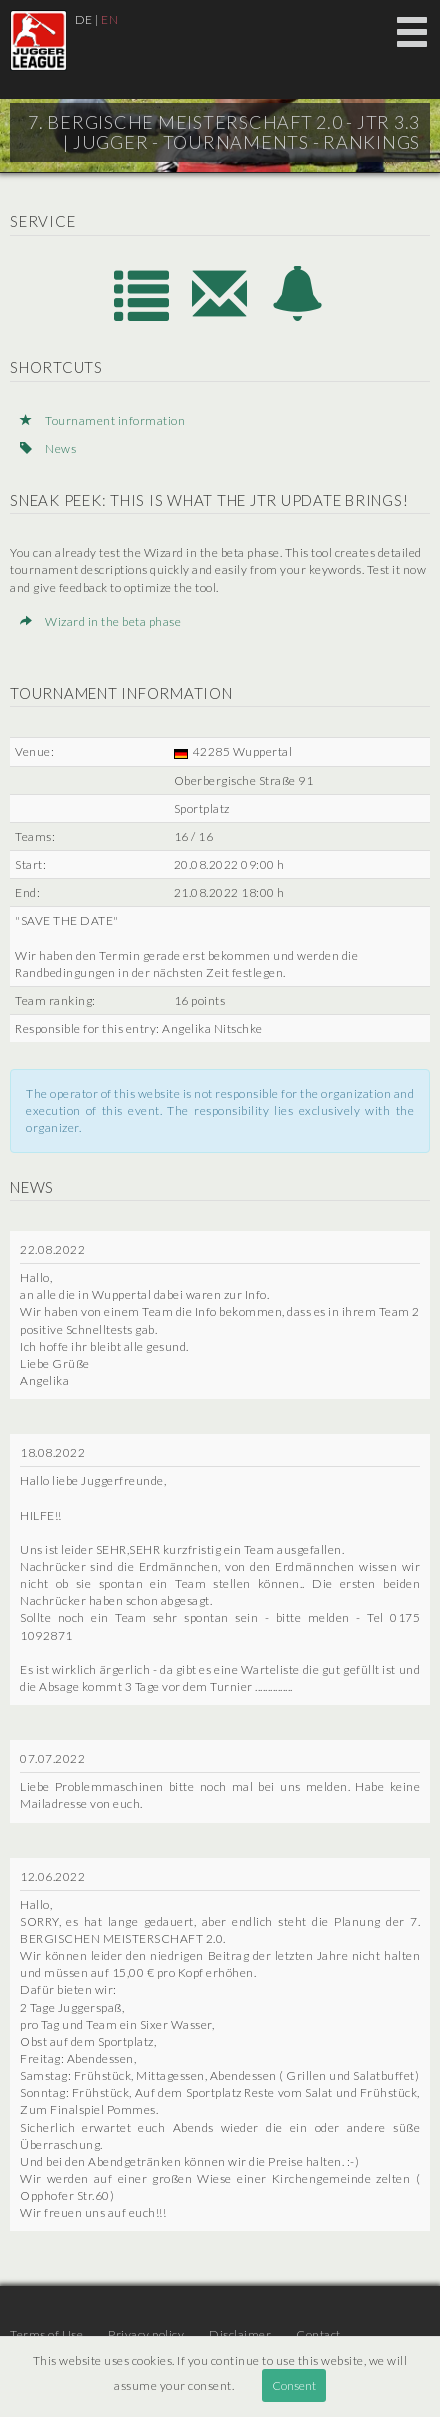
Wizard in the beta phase (100, 621)
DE (84, 19)
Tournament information (102, 420)
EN (109, 19)
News (48, 448)
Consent (294, 2385)
